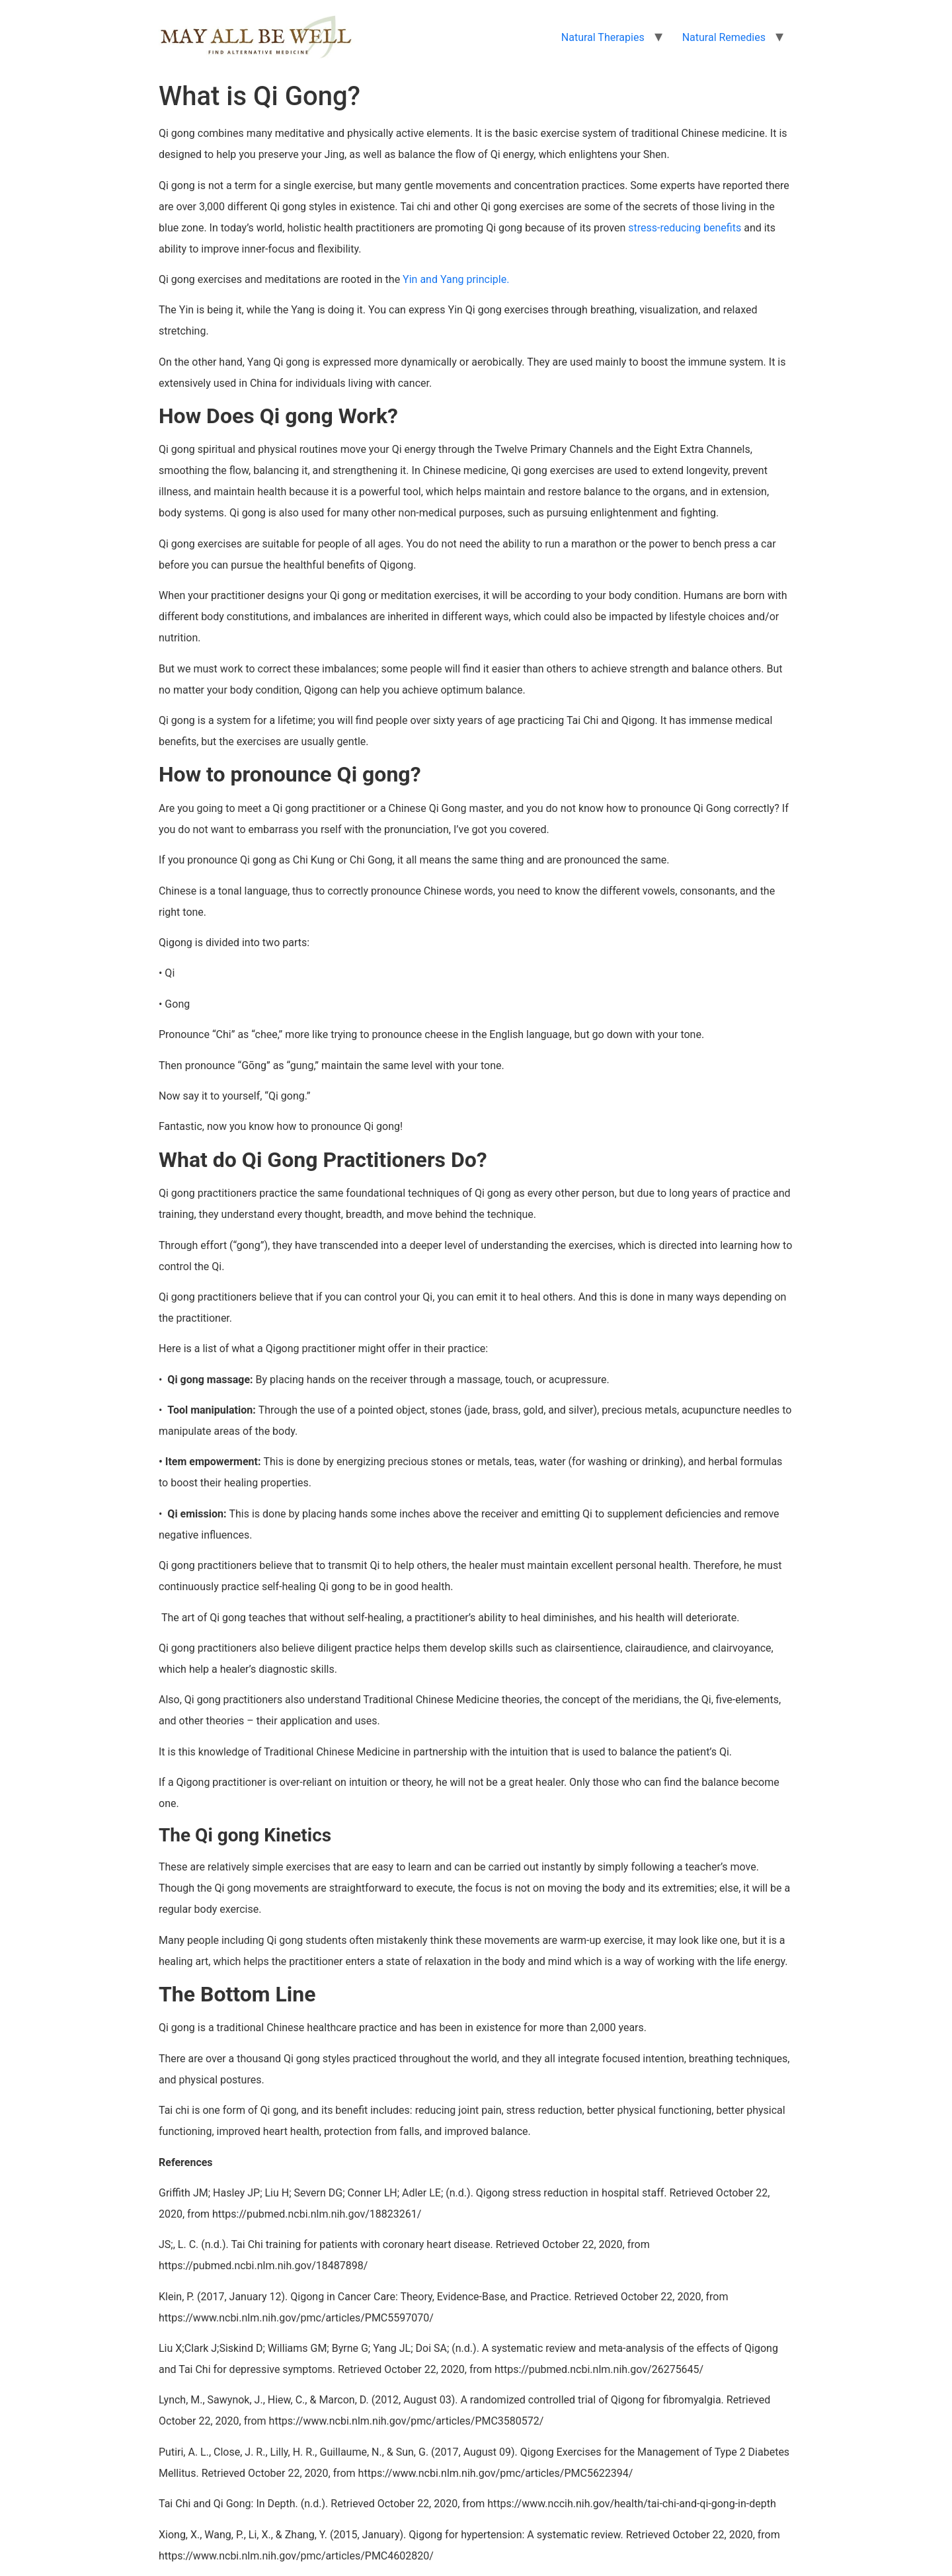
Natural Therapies (603, 37)
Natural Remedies (724, 37)
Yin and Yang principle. (456, 279)
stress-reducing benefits (684, 227)
